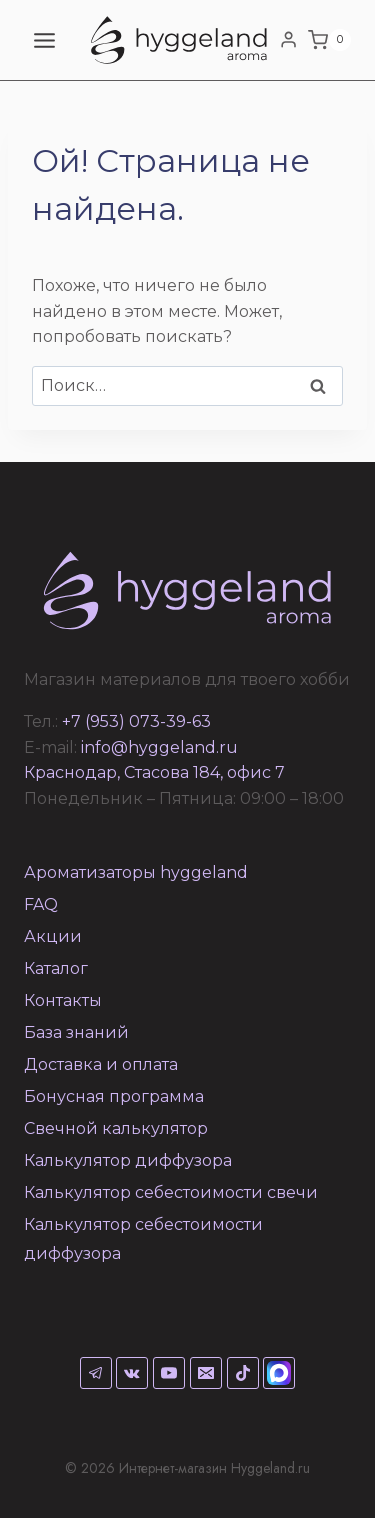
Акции (53, 936)
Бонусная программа (114, 1096)
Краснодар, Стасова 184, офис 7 (154, 772)
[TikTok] (243, 1373)
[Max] (279, 1373)
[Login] (288, 40)
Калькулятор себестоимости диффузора (143, 1239)
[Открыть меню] (45, 40)
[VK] (132, 1373)
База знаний (76, 1032)
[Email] (206, 1373)
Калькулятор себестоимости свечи (171, 1192)
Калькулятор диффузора (128, 1160)
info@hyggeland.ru (159, 747)
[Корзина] (329, 40)
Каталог (56, 968)
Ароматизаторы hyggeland (136, 872)
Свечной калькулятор (116, 1128)
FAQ (41, 904)
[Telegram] (96, 1373)
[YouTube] (169, 1373)
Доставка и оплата (101, 1064)
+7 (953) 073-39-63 (136, 721)
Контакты (63, 1000)
